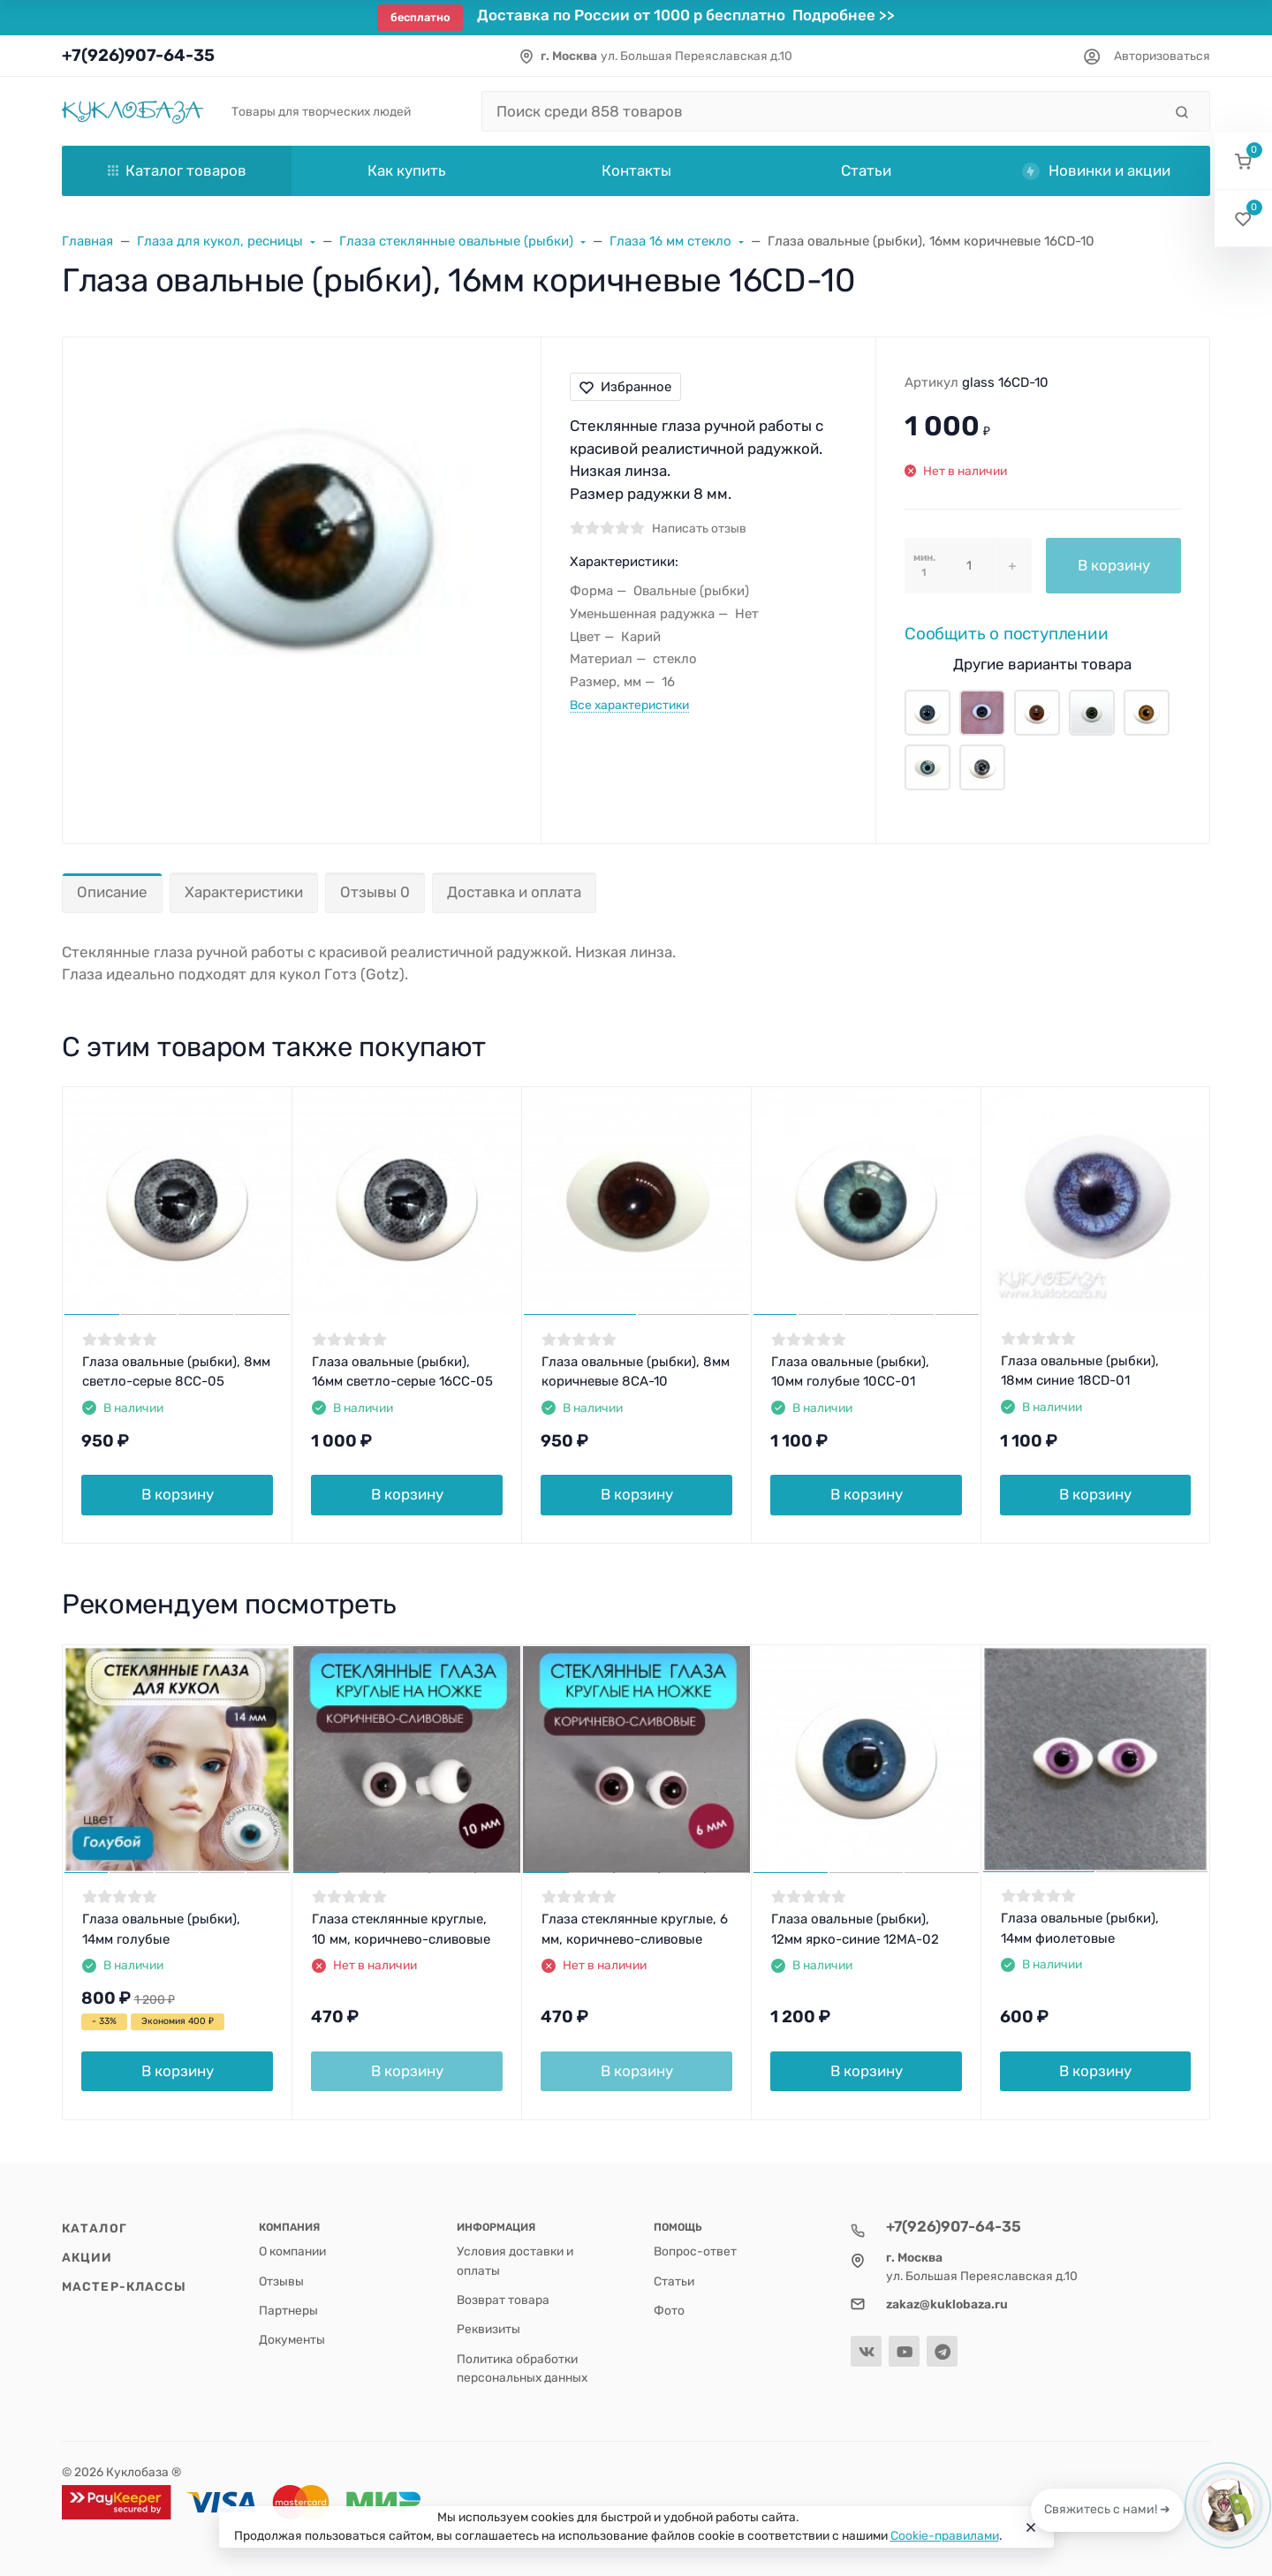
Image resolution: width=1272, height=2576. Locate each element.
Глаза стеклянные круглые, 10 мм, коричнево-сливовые (401, 1929)
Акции (87, 2257)
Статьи (674, 2281)
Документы (292, 2339)
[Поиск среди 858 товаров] (821, 111)
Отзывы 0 (375, 892)
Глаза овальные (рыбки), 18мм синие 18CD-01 (1080, 1371)
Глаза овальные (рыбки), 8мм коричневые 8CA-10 (635, 1372)
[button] (1243, 161)
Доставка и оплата (514, 892)
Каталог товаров (177, 170)
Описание (112, 892)
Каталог (94, 2228)
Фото (669, 2310)
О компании (292, 2251)
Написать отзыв (699, 528)
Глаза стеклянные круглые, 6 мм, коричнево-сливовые (634, 1929)
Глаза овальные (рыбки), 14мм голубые (161, 1929)
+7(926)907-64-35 (138, 55)
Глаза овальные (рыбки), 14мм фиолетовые (1080, 1928)
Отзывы (281, 2281)
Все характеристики (629, 705)
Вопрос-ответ (695, 2251)
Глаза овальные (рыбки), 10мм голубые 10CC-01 (850, 1372)
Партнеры (288, 2310)
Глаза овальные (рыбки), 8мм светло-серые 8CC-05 (176, 1372)
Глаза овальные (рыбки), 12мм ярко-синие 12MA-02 (855, 1929)
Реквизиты (488, 2329)
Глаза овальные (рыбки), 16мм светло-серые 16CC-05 (402, 1372)
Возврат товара (503, 2300)
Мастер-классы (124, 2286)
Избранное (625, 387)
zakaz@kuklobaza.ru (947, 2304)
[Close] (1031, 2527)
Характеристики (244, 892)
